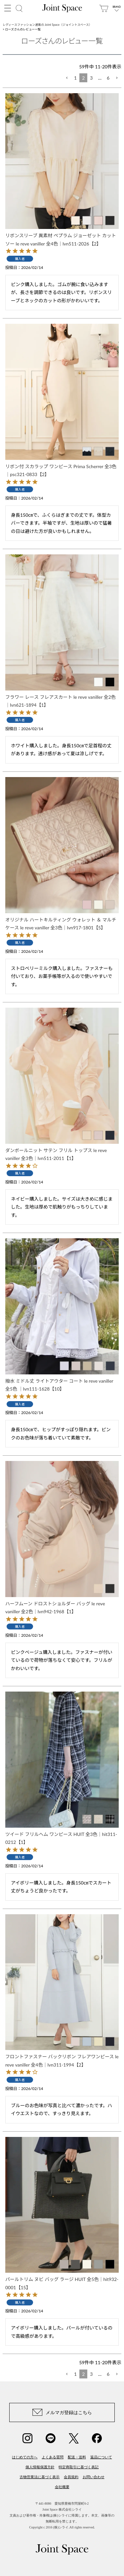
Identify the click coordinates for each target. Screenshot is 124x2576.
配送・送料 (77, 2457)
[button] (66, 78)
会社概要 (62, 2487)
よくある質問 (52, 2457)
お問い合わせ (93, 2477)
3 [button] (91, 78)
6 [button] (108, 78)
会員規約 (71, 2477)
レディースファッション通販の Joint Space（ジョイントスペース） (47, 24)
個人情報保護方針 (40, 2467)
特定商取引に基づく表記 (79, 2467)
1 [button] (75, 78)
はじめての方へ (24, 2457)
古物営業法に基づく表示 (40, 2477)
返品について (101, 2457)
